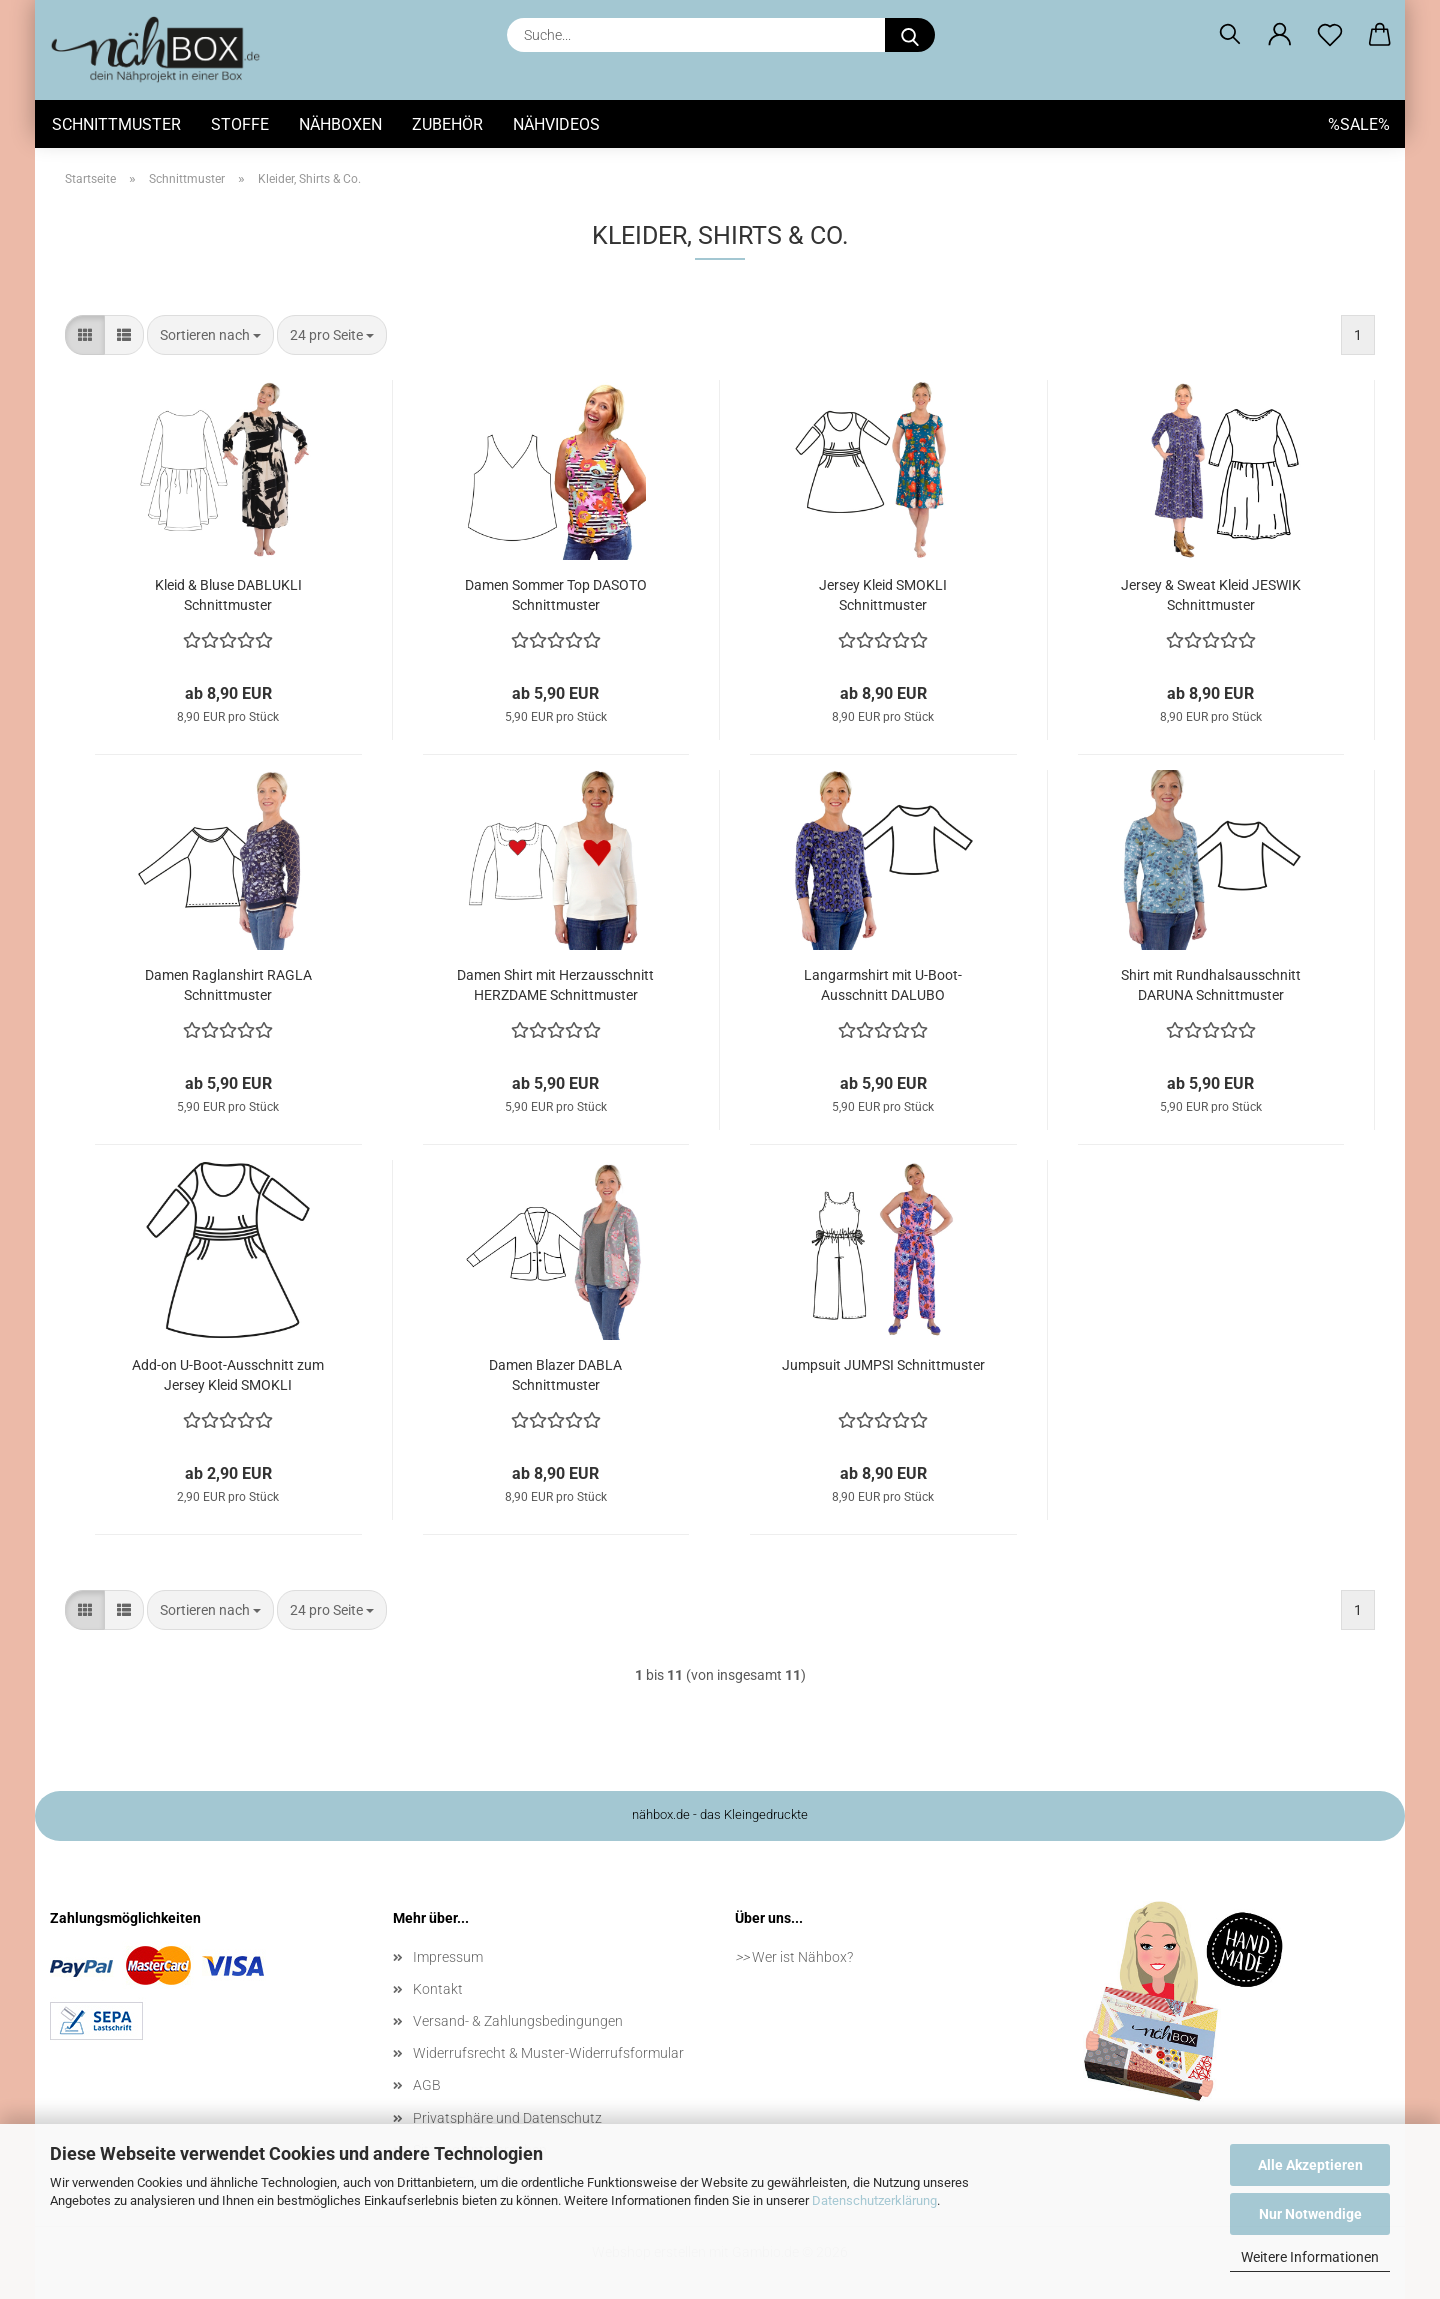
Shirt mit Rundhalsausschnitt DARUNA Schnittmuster (1211, 985)
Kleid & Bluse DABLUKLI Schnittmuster (228, 595)
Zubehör (447, 124)
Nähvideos (556, 124)
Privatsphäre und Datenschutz (507, 2118)
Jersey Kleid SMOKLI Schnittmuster (883, 595)
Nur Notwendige (1310, 2214)
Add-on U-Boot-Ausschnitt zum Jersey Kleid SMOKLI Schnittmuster (228, 1376)
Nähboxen (340, 124)
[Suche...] (910, 35)
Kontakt (438, 1989)
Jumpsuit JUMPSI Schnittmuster (883, 1365)
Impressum (448, 1957)
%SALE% (1359, 124)
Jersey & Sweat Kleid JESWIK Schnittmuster (1211, 595)
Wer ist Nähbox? (802, 1957)
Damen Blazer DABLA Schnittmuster (555, 1375)
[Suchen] (1230, 35)
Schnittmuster (116, 124)
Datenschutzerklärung (874, 2200)
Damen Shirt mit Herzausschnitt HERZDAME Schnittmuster (555, 985)
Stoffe (240, 124)
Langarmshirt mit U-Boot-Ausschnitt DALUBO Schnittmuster (883, 986)
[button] (1280, 35)
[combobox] (210, 335)
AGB (427, 2085)
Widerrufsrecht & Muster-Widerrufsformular (548, 2053)
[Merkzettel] (1330, 35)
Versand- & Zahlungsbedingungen (518, 2021)
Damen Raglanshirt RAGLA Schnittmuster (228, 985)
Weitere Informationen (1310, 2257)
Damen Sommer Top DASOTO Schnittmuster (556, 595)
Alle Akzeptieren (1310, 2165)
